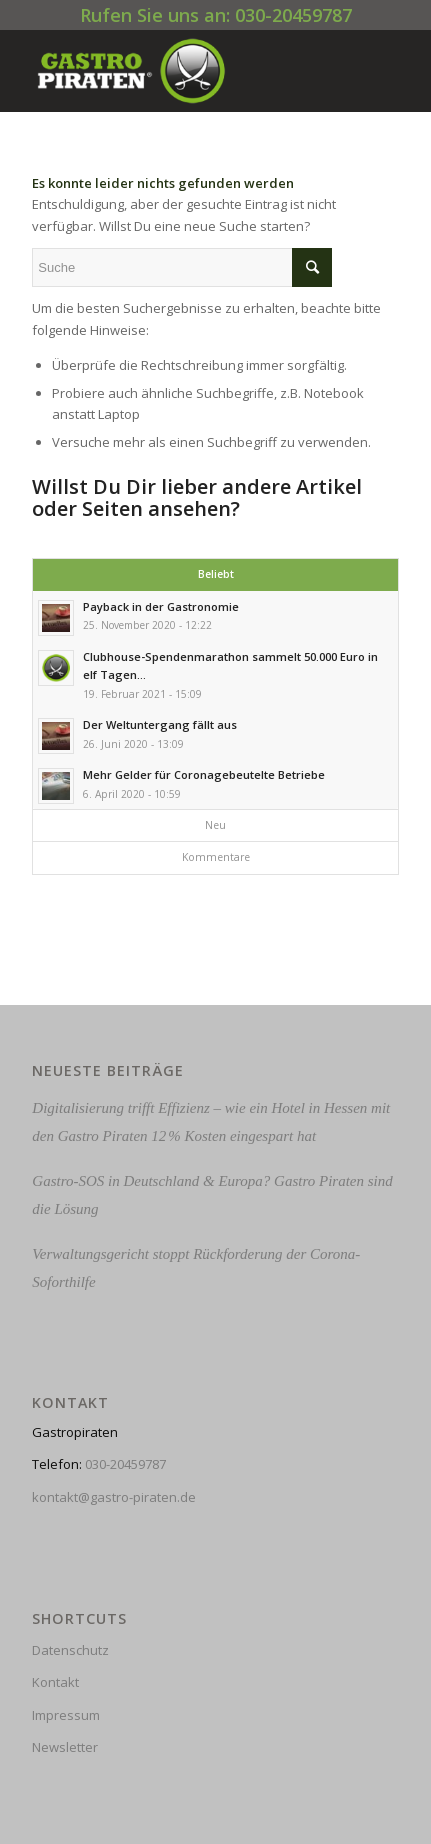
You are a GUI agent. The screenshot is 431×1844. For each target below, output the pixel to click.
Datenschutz (70, 1650)
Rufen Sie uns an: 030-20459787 (216, 15)
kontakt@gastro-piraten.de (114, 1497)
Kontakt (55, 1682)
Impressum (66, 1715)
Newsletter (65, 1747)
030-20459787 (125, 1464)
